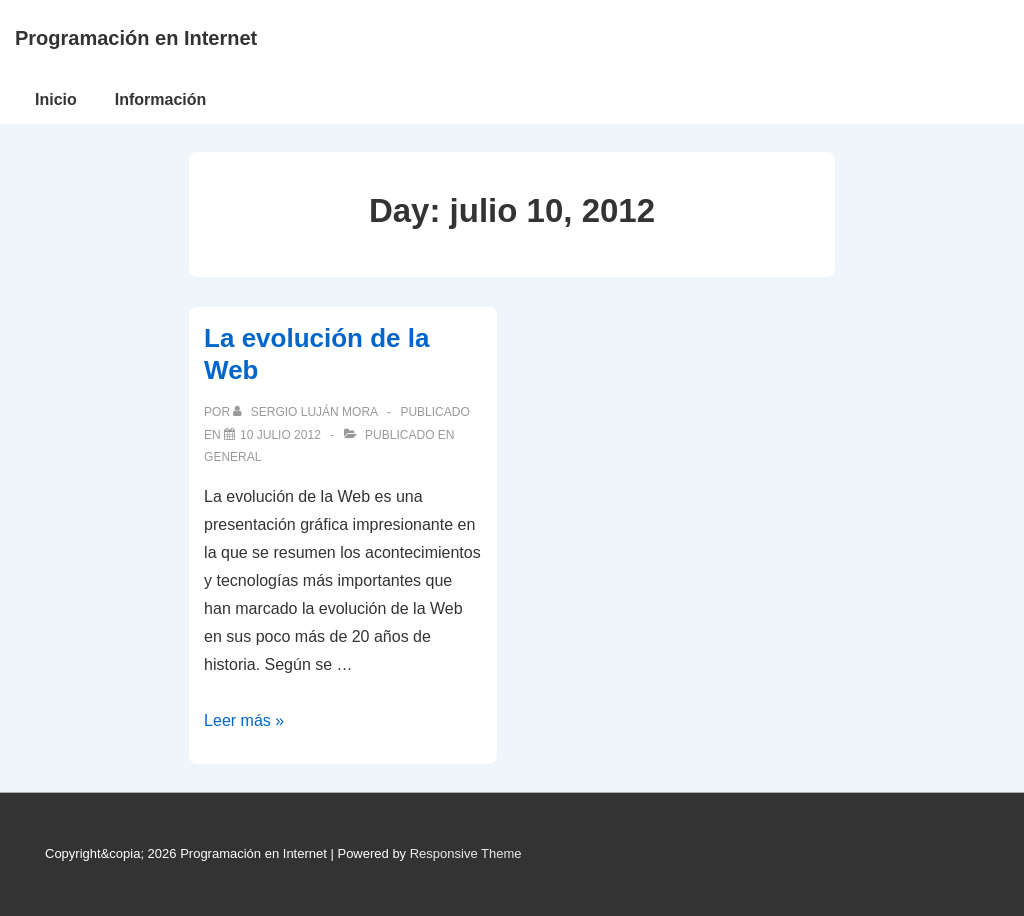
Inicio (56, 99)
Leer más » (244, 720)
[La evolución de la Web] (280, 435)
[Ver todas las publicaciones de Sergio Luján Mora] (306, 412)
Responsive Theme (466, 853)
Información (161, 99)
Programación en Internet (136, 38)
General (232, 457)
